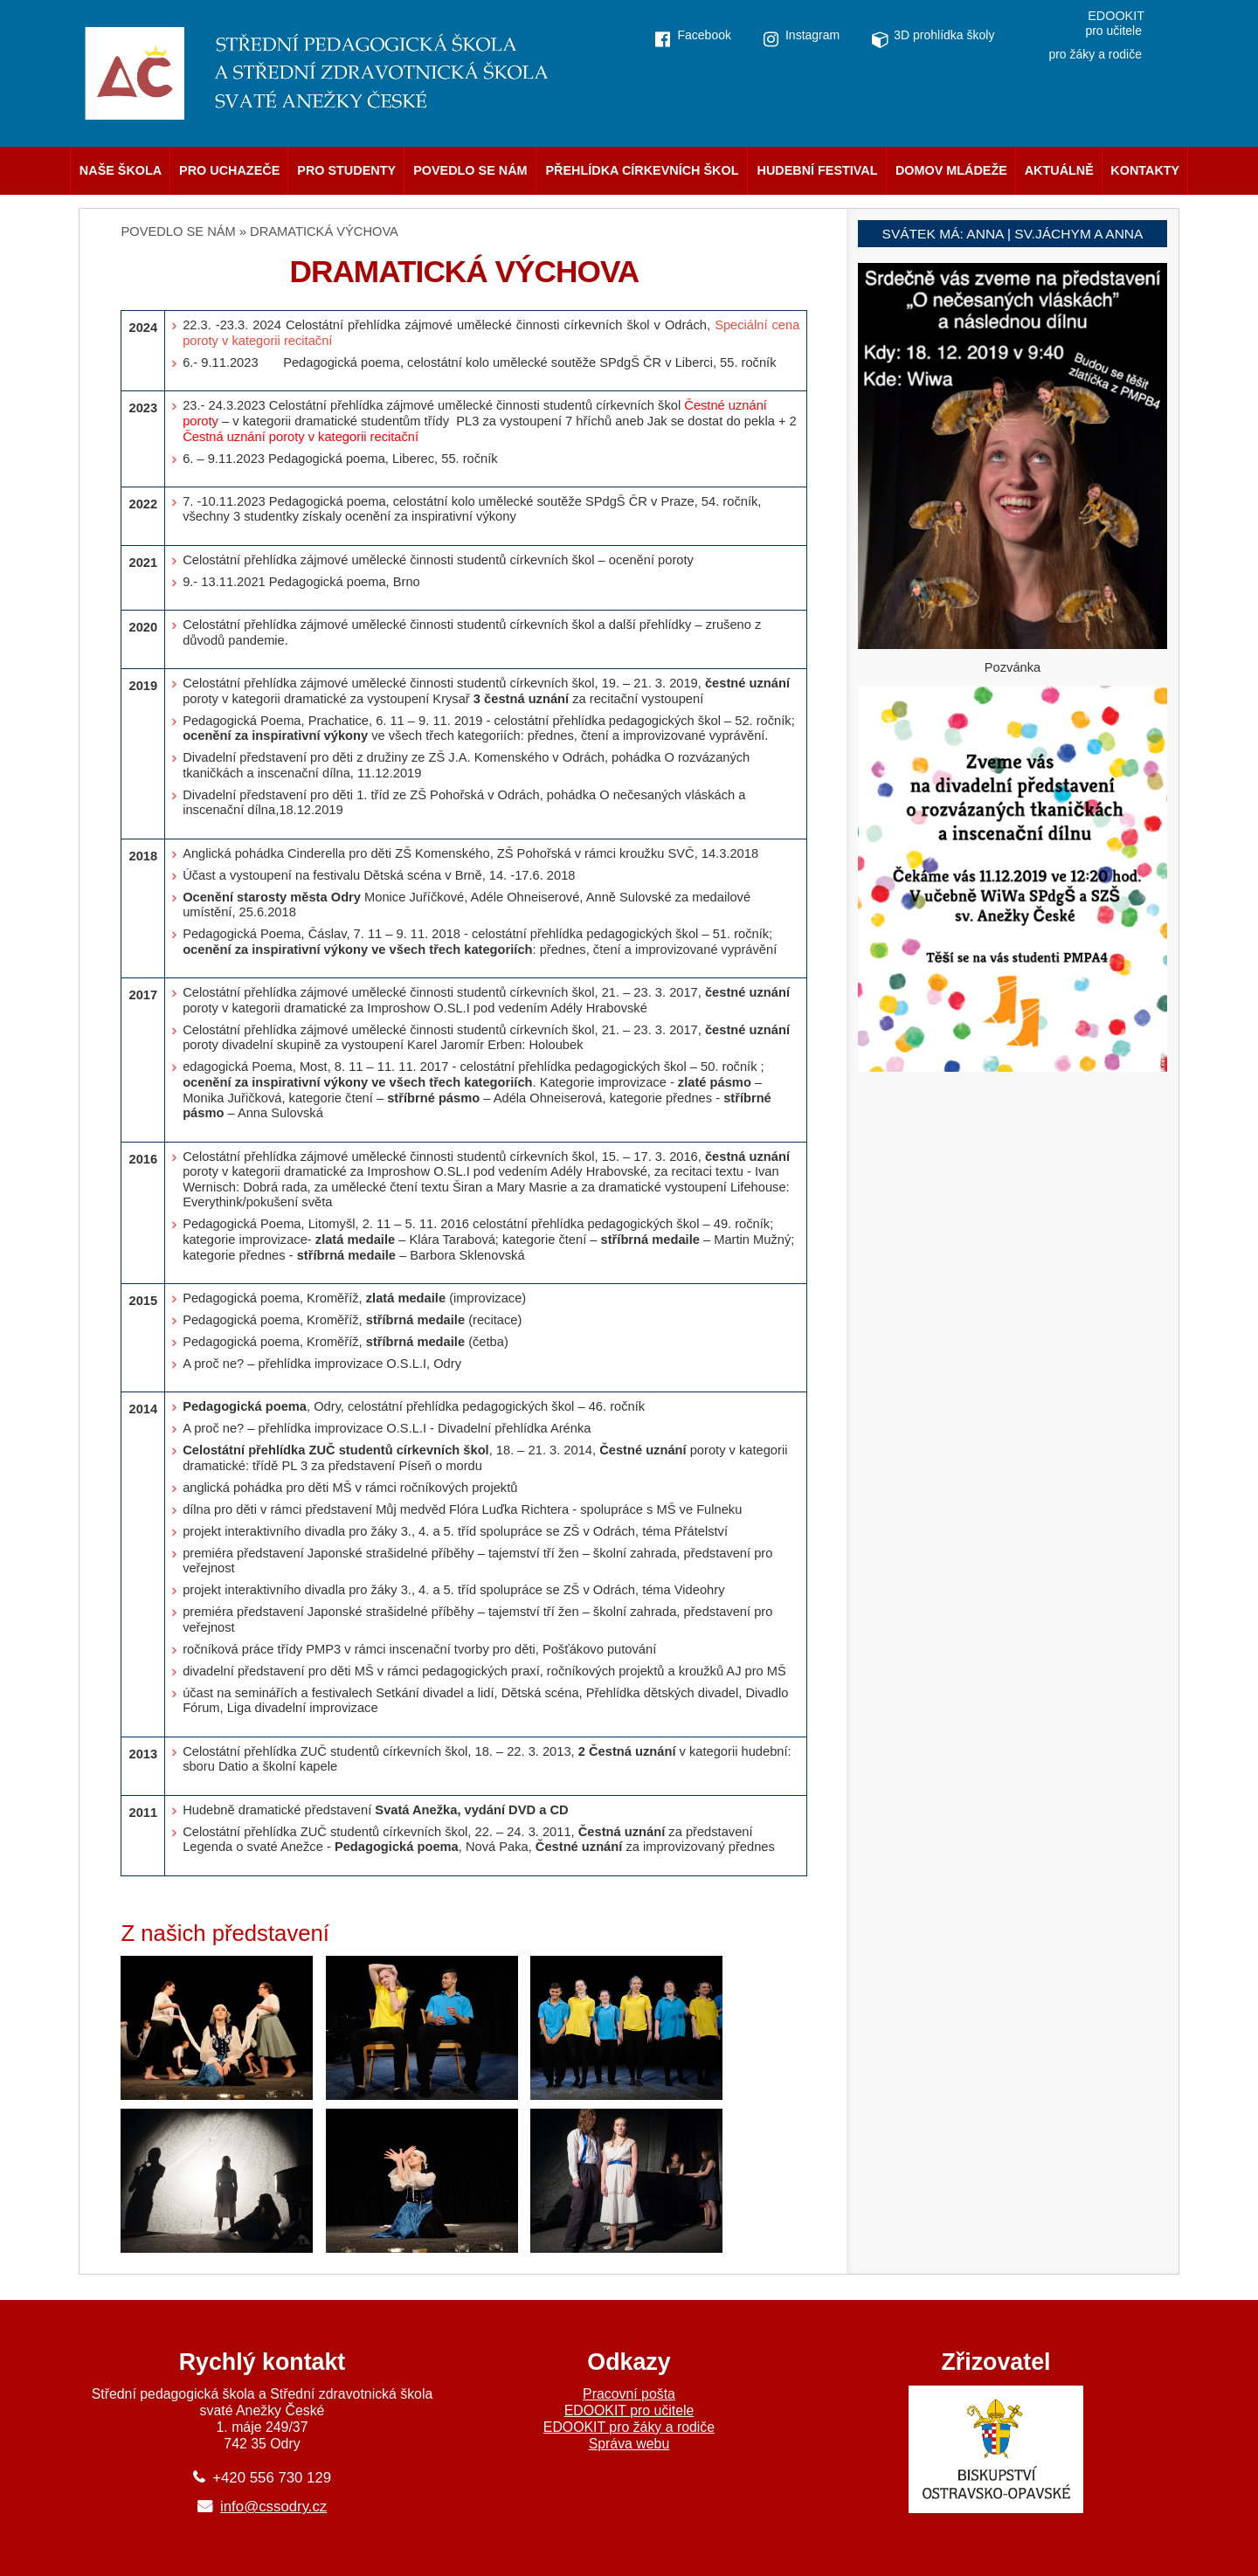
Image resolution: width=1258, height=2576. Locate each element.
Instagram (812, 35)
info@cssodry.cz (273, 2506)
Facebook (703, 35)
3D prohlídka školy (944, 35)
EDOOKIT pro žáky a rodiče (629, 2427)
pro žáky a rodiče (1095, 54)
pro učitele (1113, 31)
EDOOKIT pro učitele (629, 2410)
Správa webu (629, 2443)
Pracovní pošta (629, 2393)
